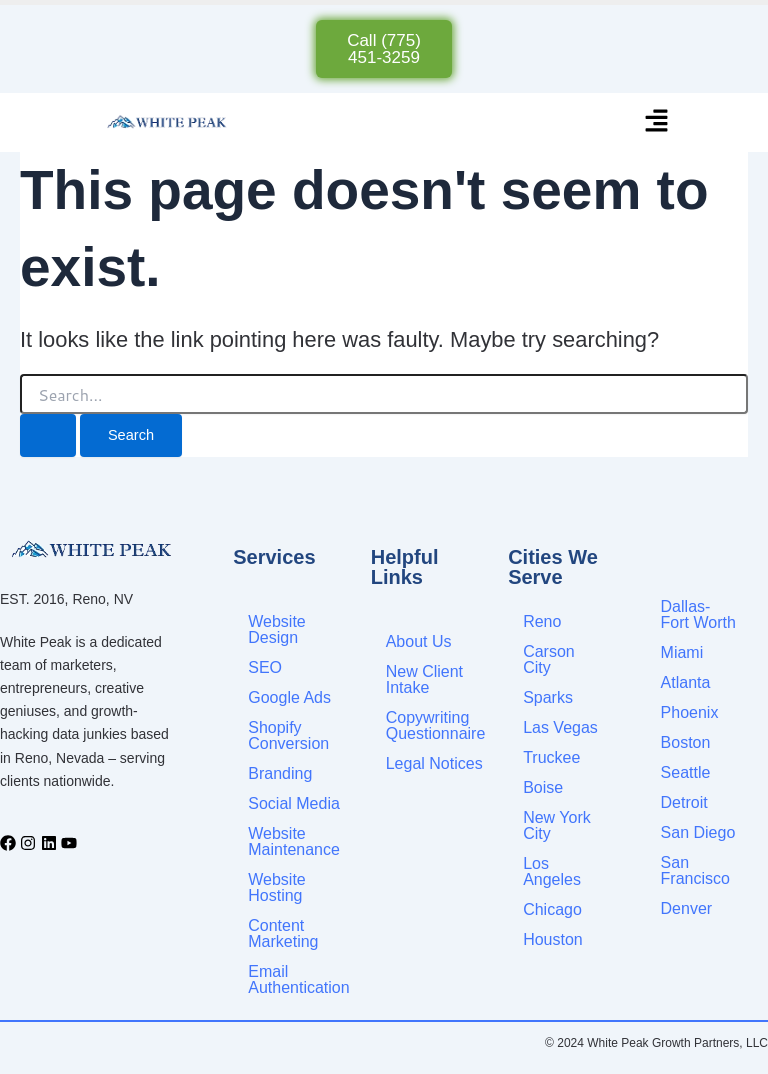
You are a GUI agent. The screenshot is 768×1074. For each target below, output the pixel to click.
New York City (557, 825)
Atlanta (686, 682)
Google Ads (289, 697)
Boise (543, 787)
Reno (542, 621)
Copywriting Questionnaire (436, 725)
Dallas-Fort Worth (698, 614)
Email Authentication (298, 979)
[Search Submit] (48, 435)
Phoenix (690, 712)
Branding (280, 773)
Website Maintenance (294, 841)
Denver (687, 908)
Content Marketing (283, 933)
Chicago (552, 909)
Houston (553, 939)
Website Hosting (277, 887)
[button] (656, 122)
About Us (419, 641)
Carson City (549, 659)
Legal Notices (434, 763)
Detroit (684, 802)
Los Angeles (552, 871)
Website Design (277, 629)
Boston (686, 742)
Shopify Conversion (288, 735)
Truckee (551, 757)
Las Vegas (560, 727)
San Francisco (695, 870)
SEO (265, 667)
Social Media (294, 803)
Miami (682, 652)
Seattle (686, 772)
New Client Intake (424, 679)
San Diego (698, 832)
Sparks (548, 697)
